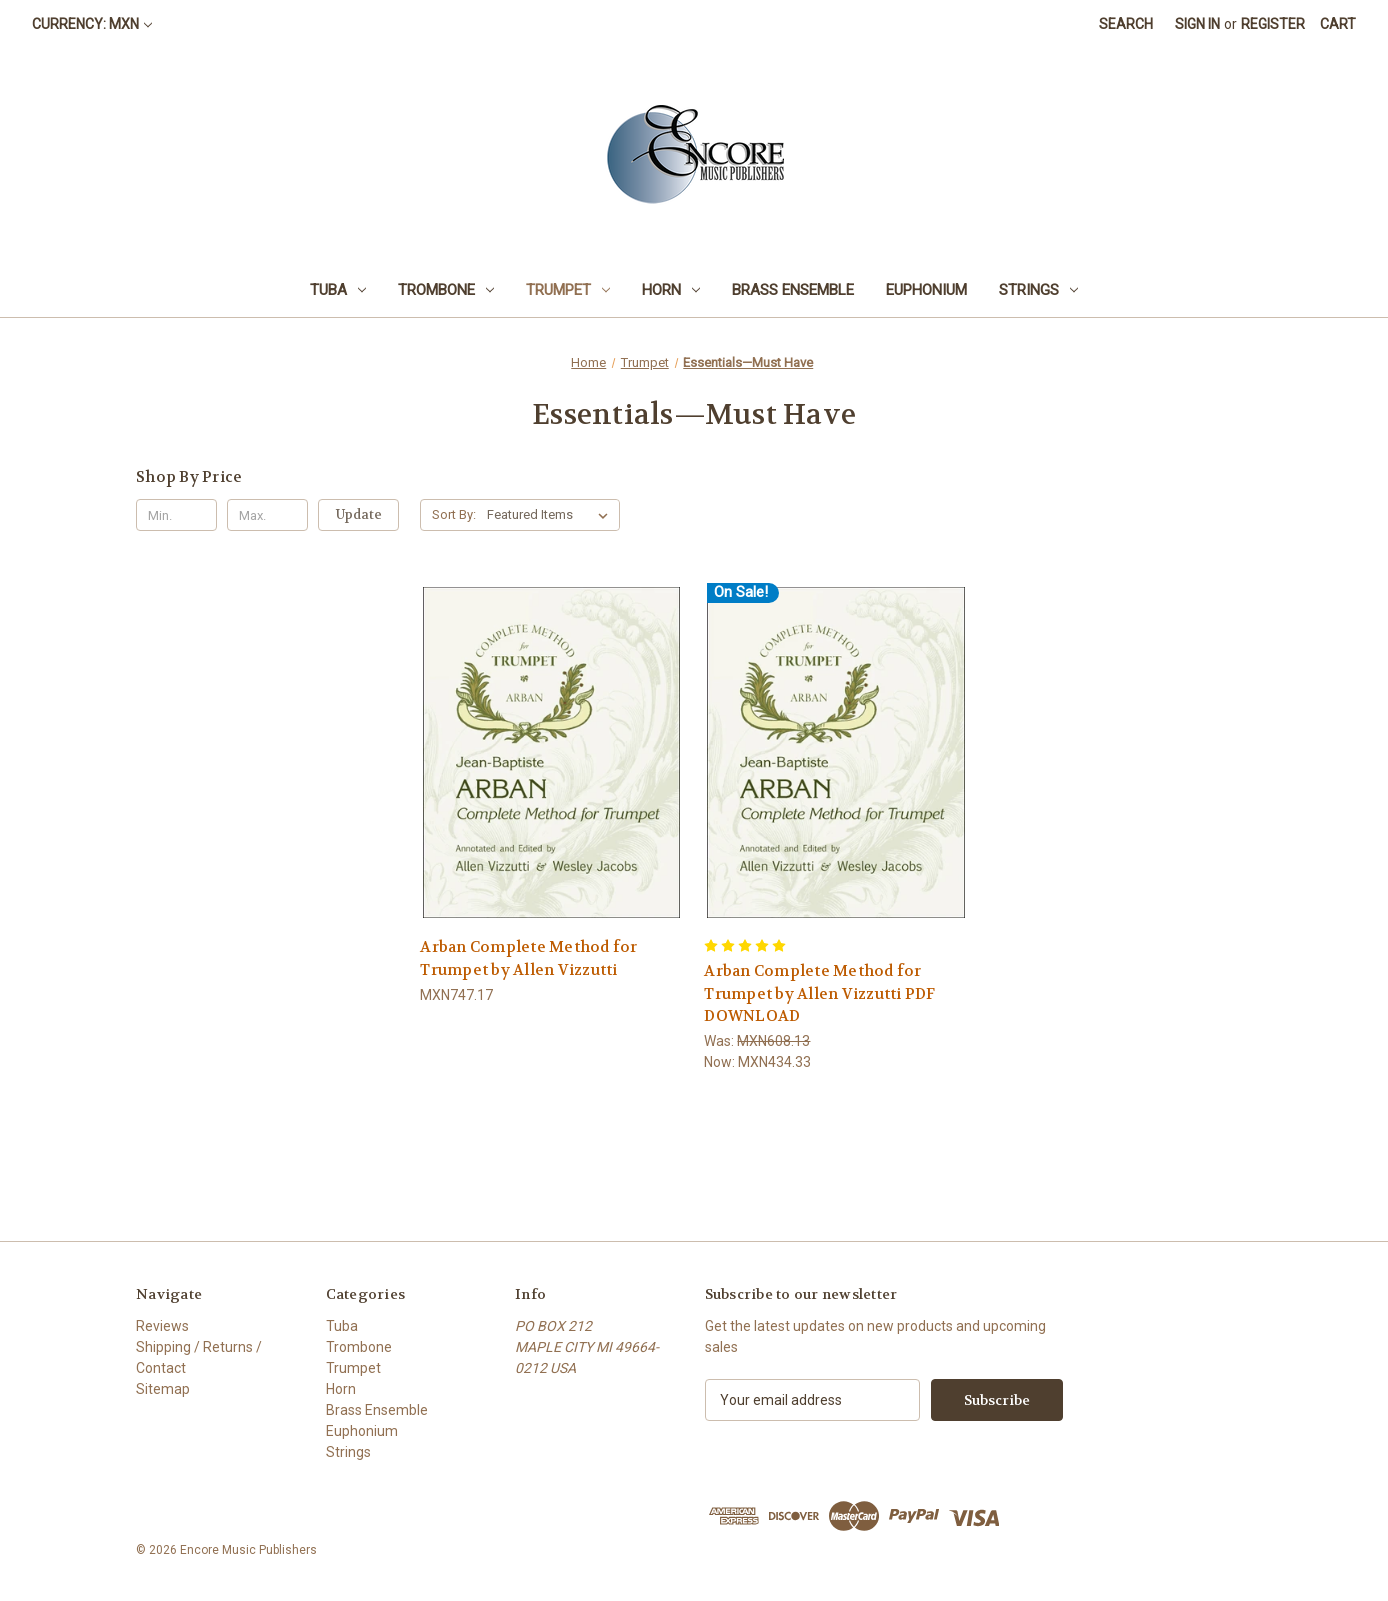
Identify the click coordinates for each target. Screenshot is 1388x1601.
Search (1126, 24)
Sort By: (454, 514)
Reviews (162, 1326)
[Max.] (267, 515)
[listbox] (551, 515)
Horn (671, 290)
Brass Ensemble (793, 290)
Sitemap (163, 1389)
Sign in (1197, 24)
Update (359, 514)
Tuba (338, 290)
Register (1273, 24)
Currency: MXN (92, 24)
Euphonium (926, 290)
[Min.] (176, 515)
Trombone (446, 290)
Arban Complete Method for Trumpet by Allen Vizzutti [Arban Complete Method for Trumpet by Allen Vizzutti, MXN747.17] (528, 958)
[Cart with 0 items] (1338, 24)
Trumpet (568, 290)
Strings (1038, 290)
